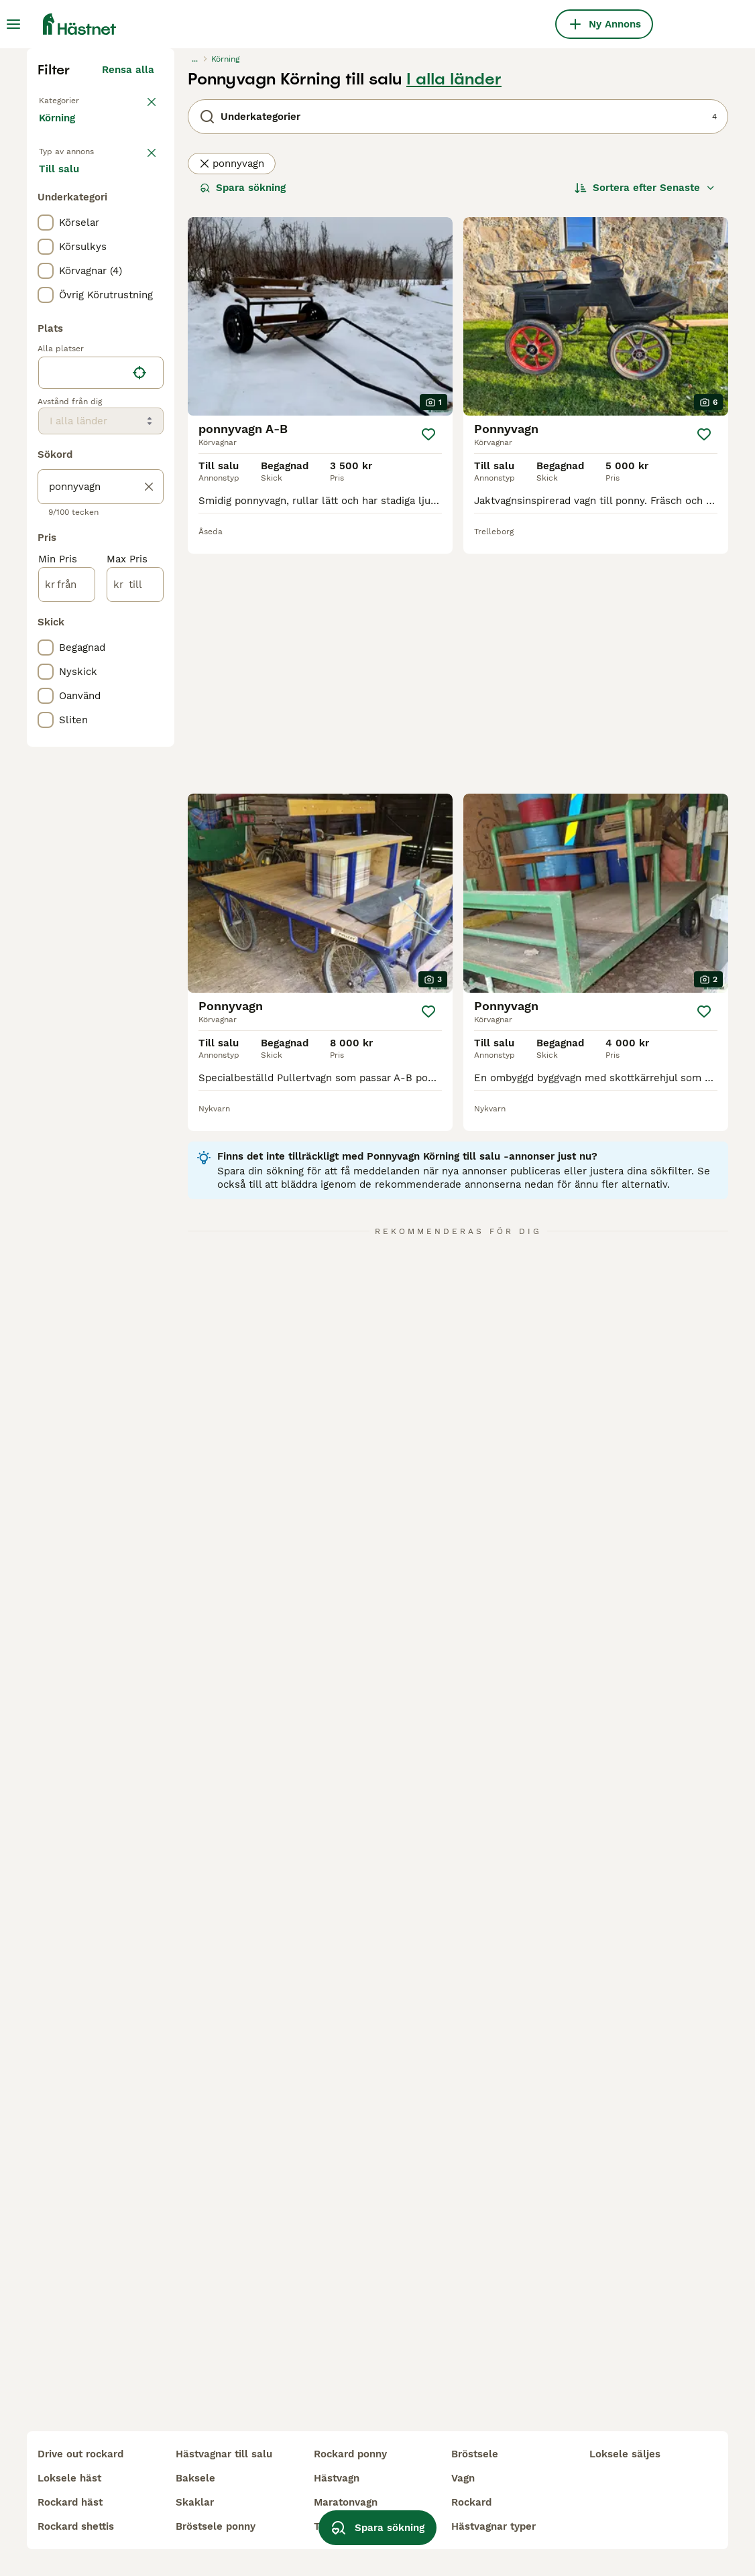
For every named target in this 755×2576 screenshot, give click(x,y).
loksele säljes (624, 2454)
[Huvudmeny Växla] (13, 24)
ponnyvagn (231, 410)
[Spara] (428, 681)
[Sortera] (645, 434)
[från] (66, 860)
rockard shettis (76, 2526)
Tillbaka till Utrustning (94, 346)
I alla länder (454, 325)
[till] (135, 860)
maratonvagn (346, 2502)
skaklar (195, 2502)
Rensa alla (128, 316)
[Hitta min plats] (139, 648)
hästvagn (336, 2478)
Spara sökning (243, 434)
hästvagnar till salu (224, 2454)
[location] (101, 649)
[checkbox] (45, 498)
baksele (195, 2478)
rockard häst (70, 2502)
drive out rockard (80, 2454)
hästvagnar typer (493, 2526)
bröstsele (474, 2454)
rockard (471, 2502)
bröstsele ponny (215, 2526)
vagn (463, 2478)
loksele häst (69, 2478)
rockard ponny (350, 2454)
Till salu (70, 440)
